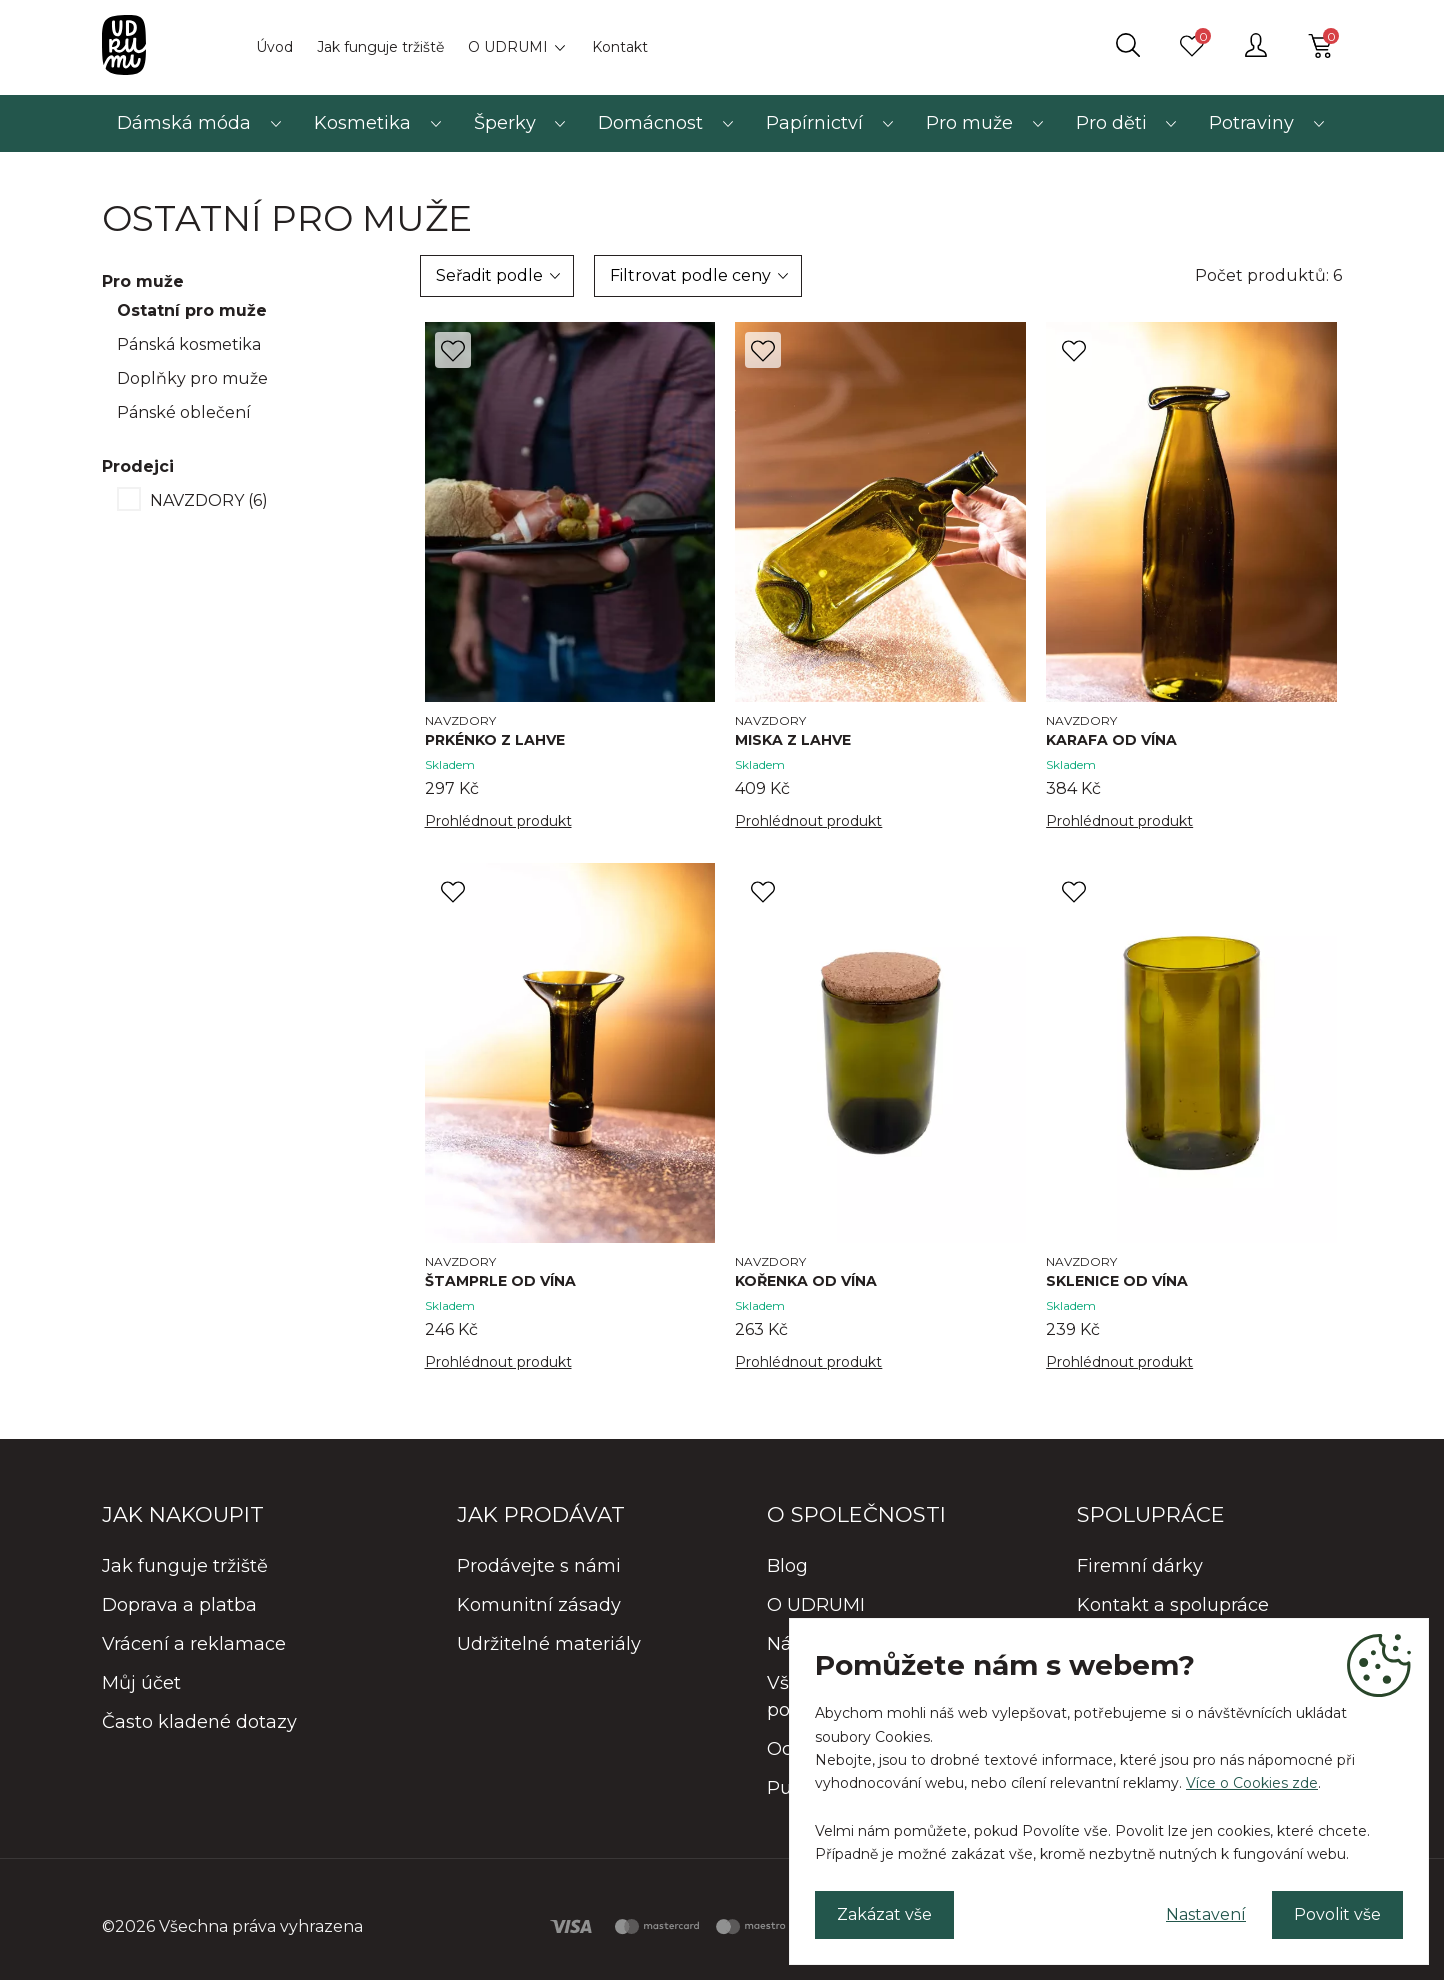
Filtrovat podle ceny (690, 275)
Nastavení (1206, 1914)
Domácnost (650, 123)
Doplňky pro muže (192, 378)
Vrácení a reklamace (194, 1644)
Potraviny (1251, 123)
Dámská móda (184, 123)
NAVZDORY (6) (209, 500)
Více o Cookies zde (1252, 1783)
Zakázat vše (884, 1914)
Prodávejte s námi (539, 1566)
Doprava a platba (179, 1605)
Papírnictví (814, 123)
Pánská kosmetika (189, 344)
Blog (787, 1566)
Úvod (274, 47)
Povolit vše (1337, 1914)
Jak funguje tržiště (380, 47)
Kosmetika (362, 123)
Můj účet (141, 1683)
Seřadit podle (489, 275)
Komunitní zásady (539, 1605)
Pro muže (969, 123)
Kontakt (620, 47)
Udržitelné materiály (549, 1644)
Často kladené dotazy (199, 1722)
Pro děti (1111, 123)
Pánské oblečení (184, 412)
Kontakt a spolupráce (1173, 1605)
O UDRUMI (508, 47)
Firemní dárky (1140, 1566)
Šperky (505, 123)
